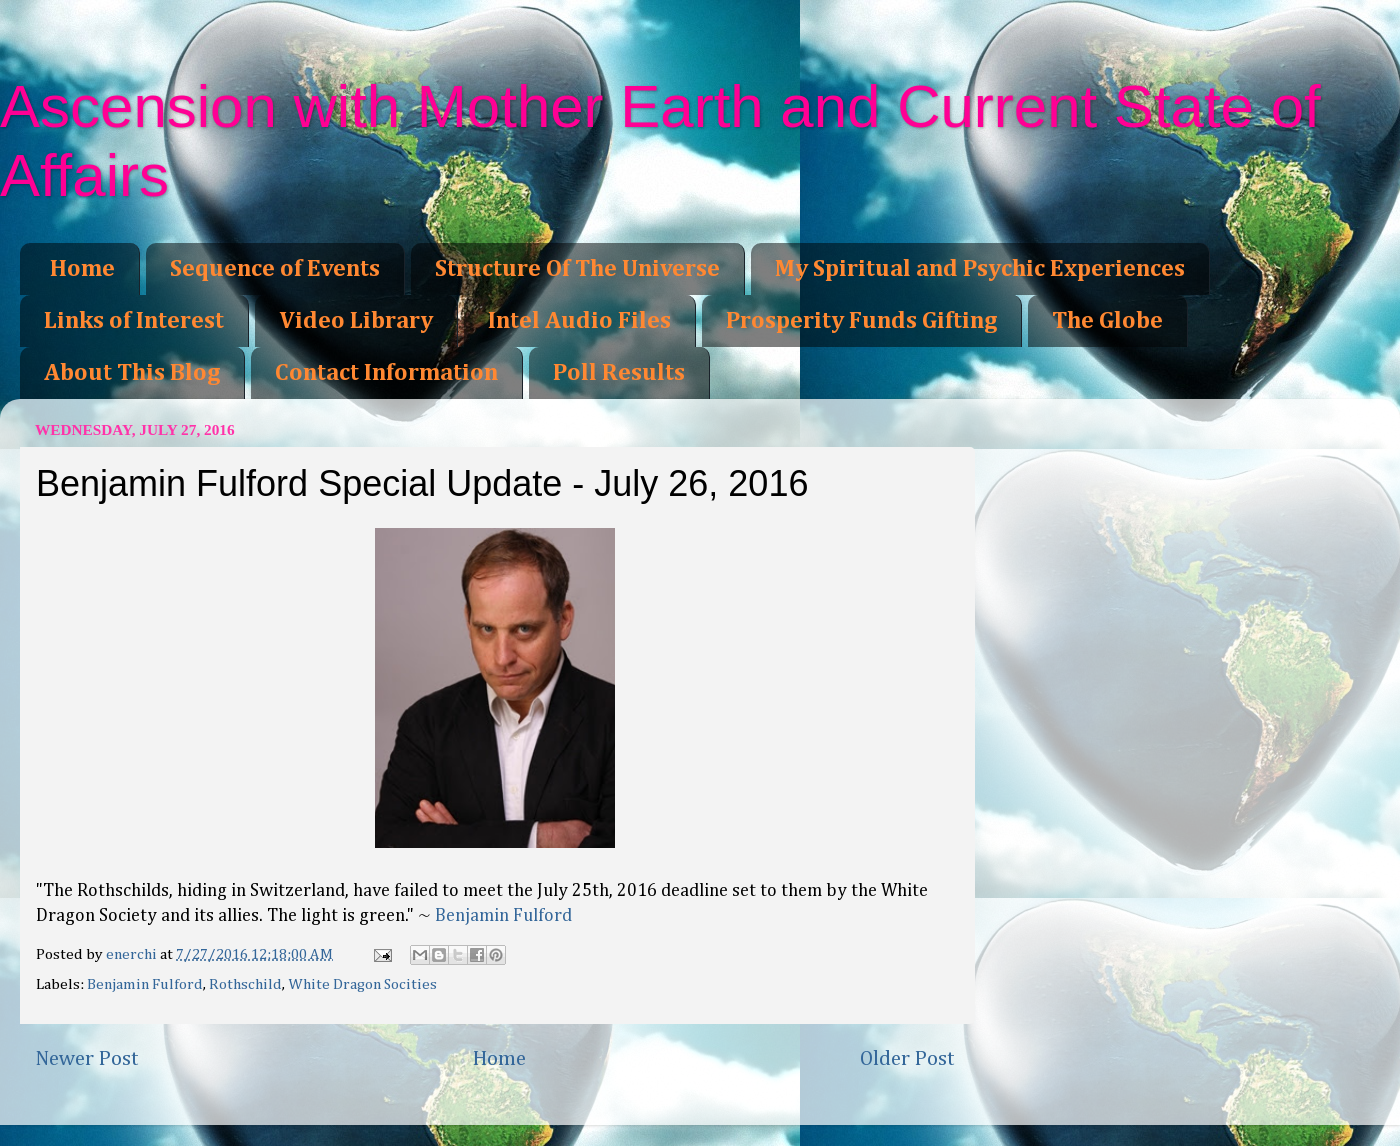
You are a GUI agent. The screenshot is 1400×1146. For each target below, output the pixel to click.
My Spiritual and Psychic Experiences (980, 269)
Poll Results (619, 373)
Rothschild (245, 984)
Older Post (907, 1059)
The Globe (1107, 321)
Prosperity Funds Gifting (861, 321)
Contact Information (386, 373)
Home (82, 269)
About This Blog (132, 373)
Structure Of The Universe (577, 269)
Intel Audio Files (579, 321)
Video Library (356, 321)
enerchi (133, 954)
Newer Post (87, 1059)
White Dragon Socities (362, 984)
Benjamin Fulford (503, 916)
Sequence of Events (275, 269)
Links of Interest (134, 321)
